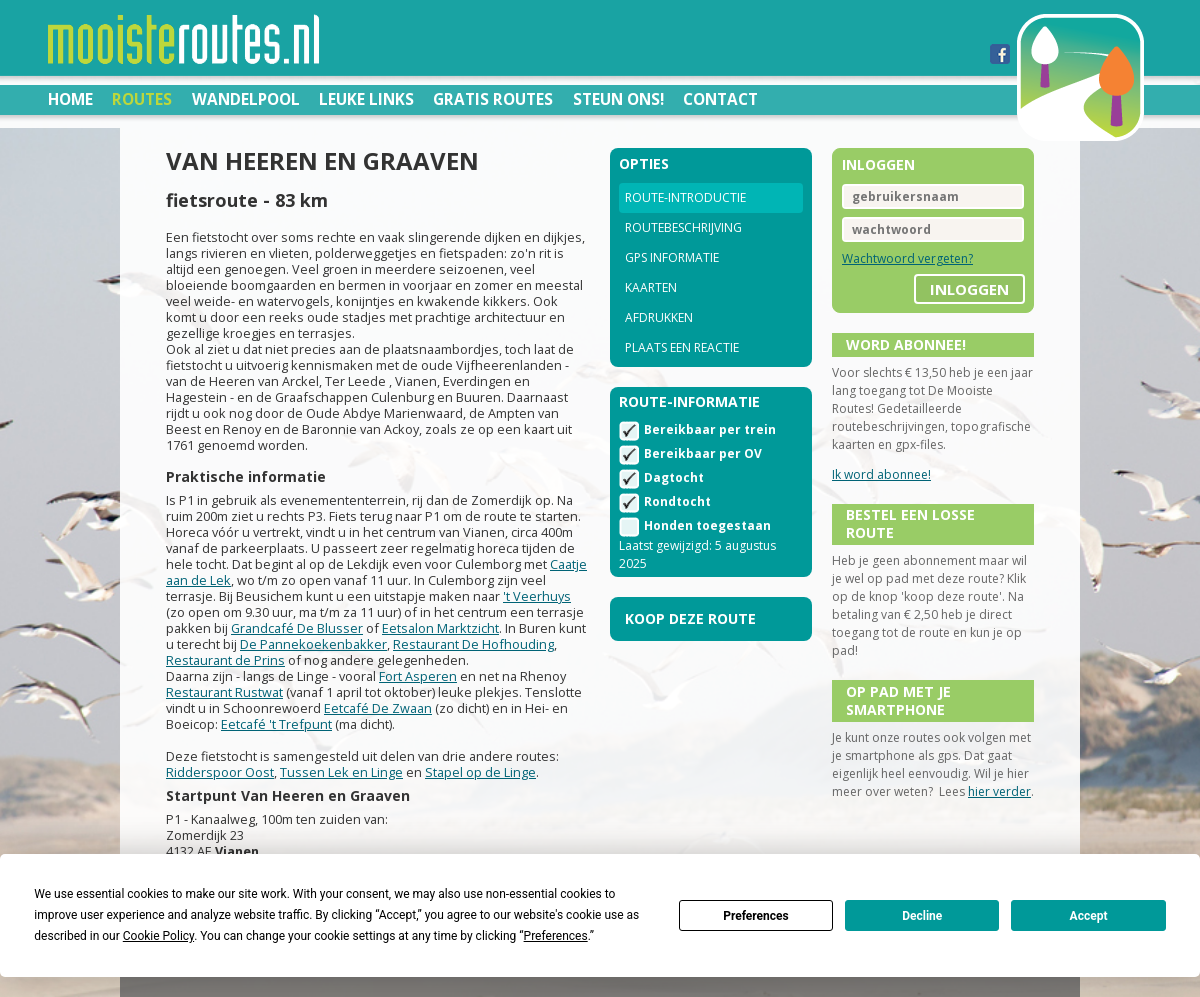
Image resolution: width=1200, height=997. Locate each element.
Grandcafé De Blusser (297, 628)
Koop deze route (690, 618)
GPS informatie (672, 257)
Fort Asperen (418, 676)
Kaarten (651, 287)
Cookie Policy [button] (158, 936)
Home (70, 99)
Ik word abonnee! (881, 474)
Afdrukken (659, 317)
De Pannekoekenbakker (313, 644)
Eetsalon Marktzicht (440, 628)
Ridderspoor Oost (220, 772)
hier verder (999, 791)
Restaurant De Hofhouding (473, 644)
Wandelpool (246, 99)
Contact (720, 99)
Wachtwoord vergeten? (907, 258)
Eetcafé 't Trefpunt (276, 724)
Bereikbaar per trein (710, 429)
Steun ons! (618, 99)
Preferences (756, 916)
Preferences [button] (556, 936)
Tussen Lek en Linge (341, 772)
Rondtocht (677, 501)
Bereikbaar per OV (703, 453)
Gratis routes (493, 99)
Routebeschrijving (683, 227)
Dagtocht (674, 477)
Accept (1089, 916)
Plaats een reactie (682, 347)
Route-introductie (685, 197)
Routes (142, 99)
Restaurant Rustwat (224, 692)
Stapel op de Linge (480, 772)
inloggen (969, 289)
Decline (922, 916)
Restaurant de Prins (225, 660)
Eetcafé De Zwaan (378, 708)
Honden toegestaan (707, 525)
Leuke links (366, 99)
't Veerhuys (537, 596)
